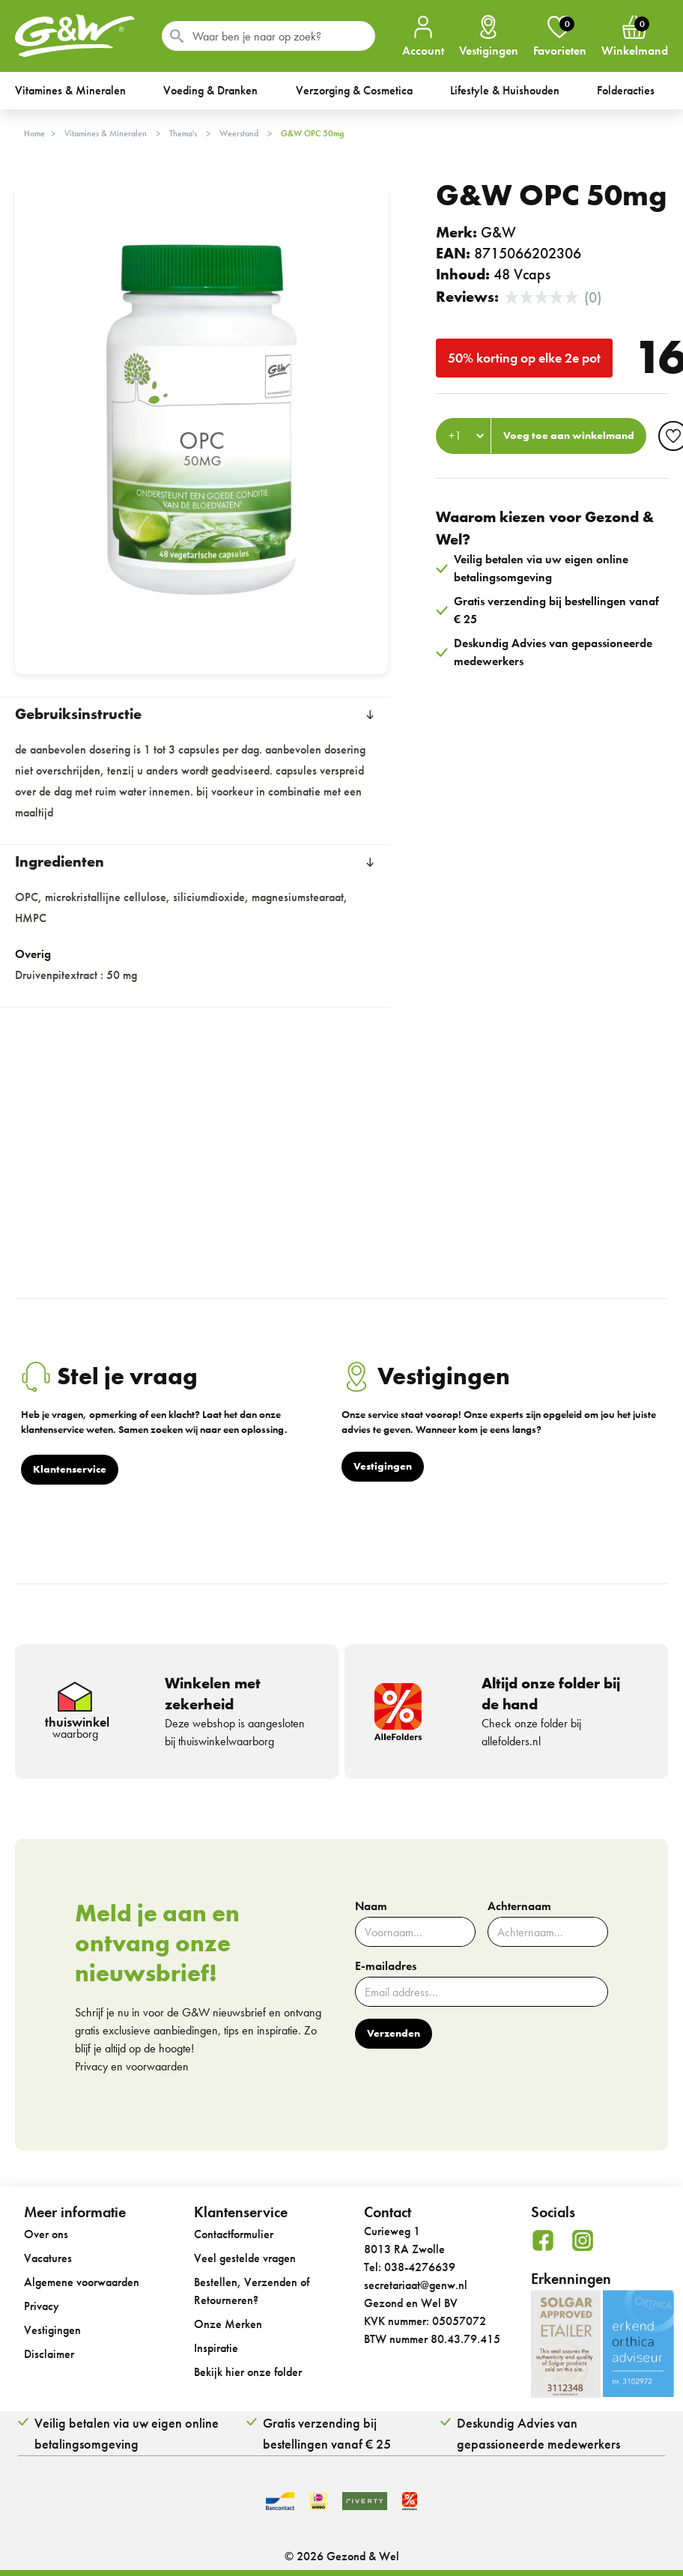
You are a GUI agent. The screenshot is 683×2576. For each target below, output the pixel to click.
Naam (371, 1906)
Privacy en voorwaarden (132, 2066)
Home (34, 133)
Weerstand (238, 133)
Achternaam (519, 1906)
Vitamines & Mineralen (105, 133)
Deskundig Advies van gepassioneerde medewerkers (538, 2433)
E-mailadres (385, 1966)
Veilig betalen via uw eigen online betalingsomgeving (126, 2433)
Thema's (183, 133)
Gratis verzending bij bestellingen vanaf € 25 (327, 2433)
